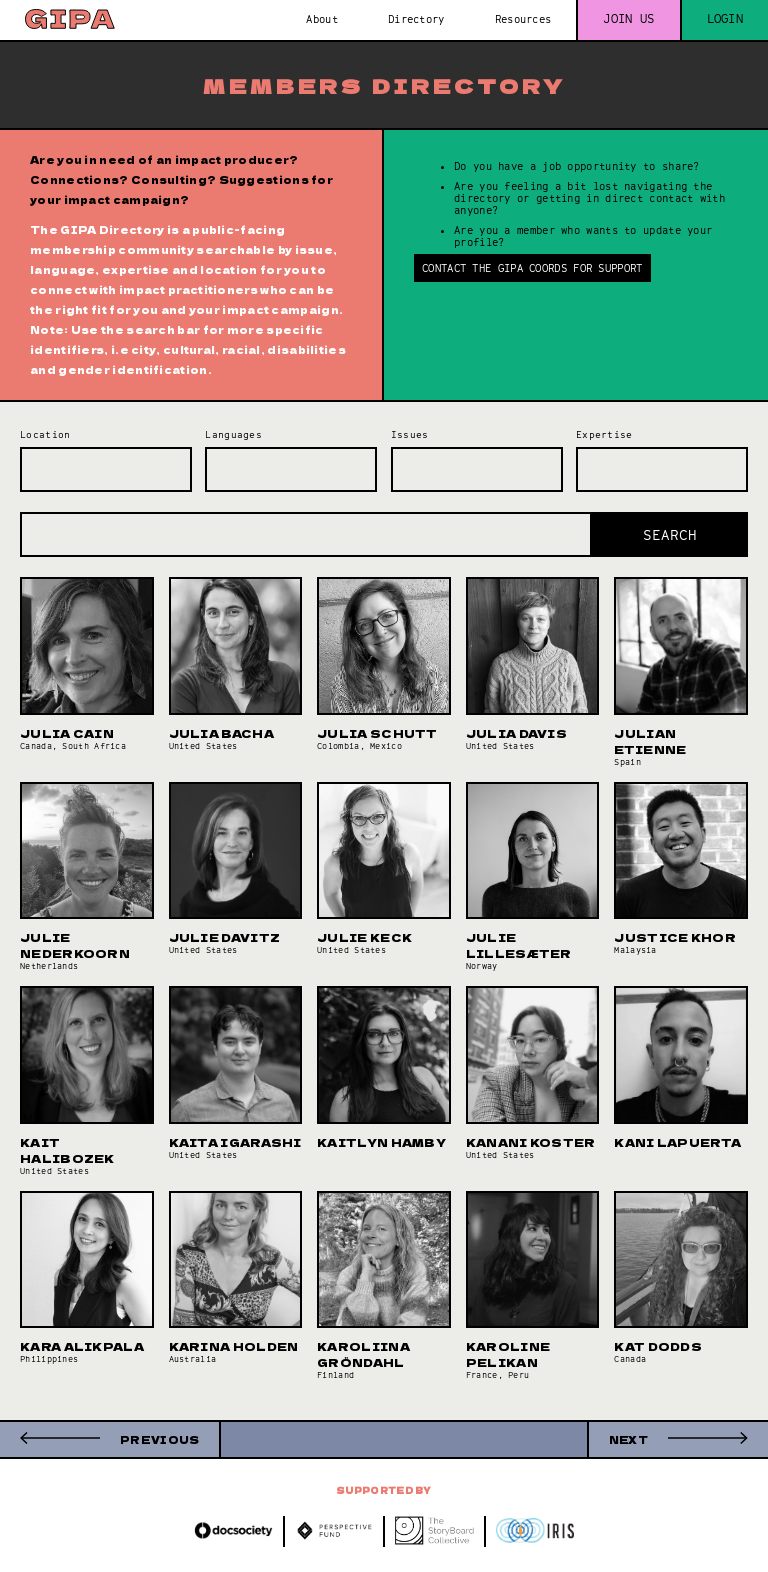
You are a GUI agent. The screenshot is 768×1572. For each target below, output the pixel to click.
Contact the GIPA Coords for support (532, 268)
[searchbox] (30, 463)
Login (725, 19)
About (322, 19)
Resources (523, 19)
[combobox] (106, 469)
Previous (159, 1439)
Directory (416, 19)
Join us (628, 19)
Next (628, 1439)
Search (670, 535)
